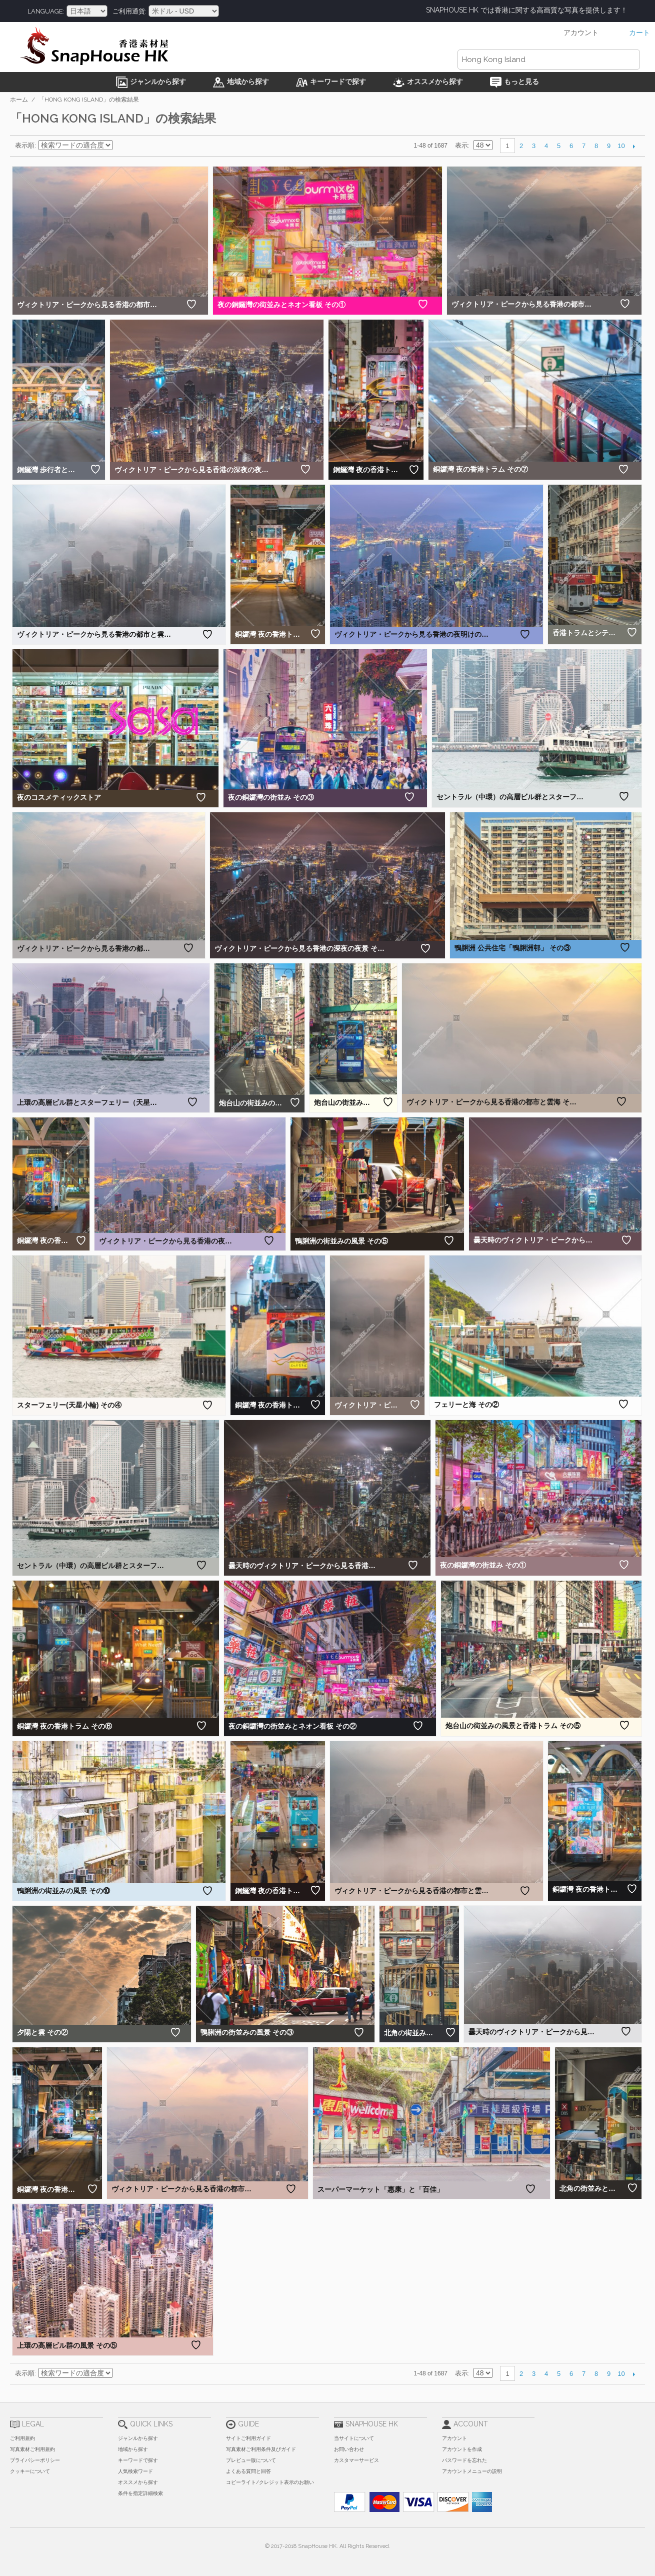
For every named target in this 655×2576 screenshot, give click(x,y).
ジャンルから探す (138, 2438)
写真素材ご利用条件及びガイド (261, 2449)
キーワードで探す (138, 2460)
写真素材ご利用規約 (32, 2449)
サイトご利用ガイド (248, 2438)
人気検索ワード (135, 2471)
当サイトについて (354, 2438)
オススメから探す (138, 2482)
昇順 (121, 145)
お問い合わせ (349, 2449)
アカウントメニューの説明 (472, 2471)
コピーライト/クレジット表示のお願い (270, 2482)
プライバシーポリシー (35, 2460)
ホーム (19, 99)
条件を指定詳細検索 (140, 2493)
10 (621, 146)
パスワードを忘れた (464, 2460)
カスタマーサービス (356, 2460)
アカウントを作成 (462, 2449)
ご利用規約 (22, 2438)
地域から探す (133, 2449)
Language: (46, 11)
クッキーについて (30, 2471)
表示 (461, 145)
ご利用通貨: (129, 11)
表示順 (24, 145)
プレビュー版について (251, 2460)
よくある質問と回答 (248, 2471)
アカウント (454, 2438)
